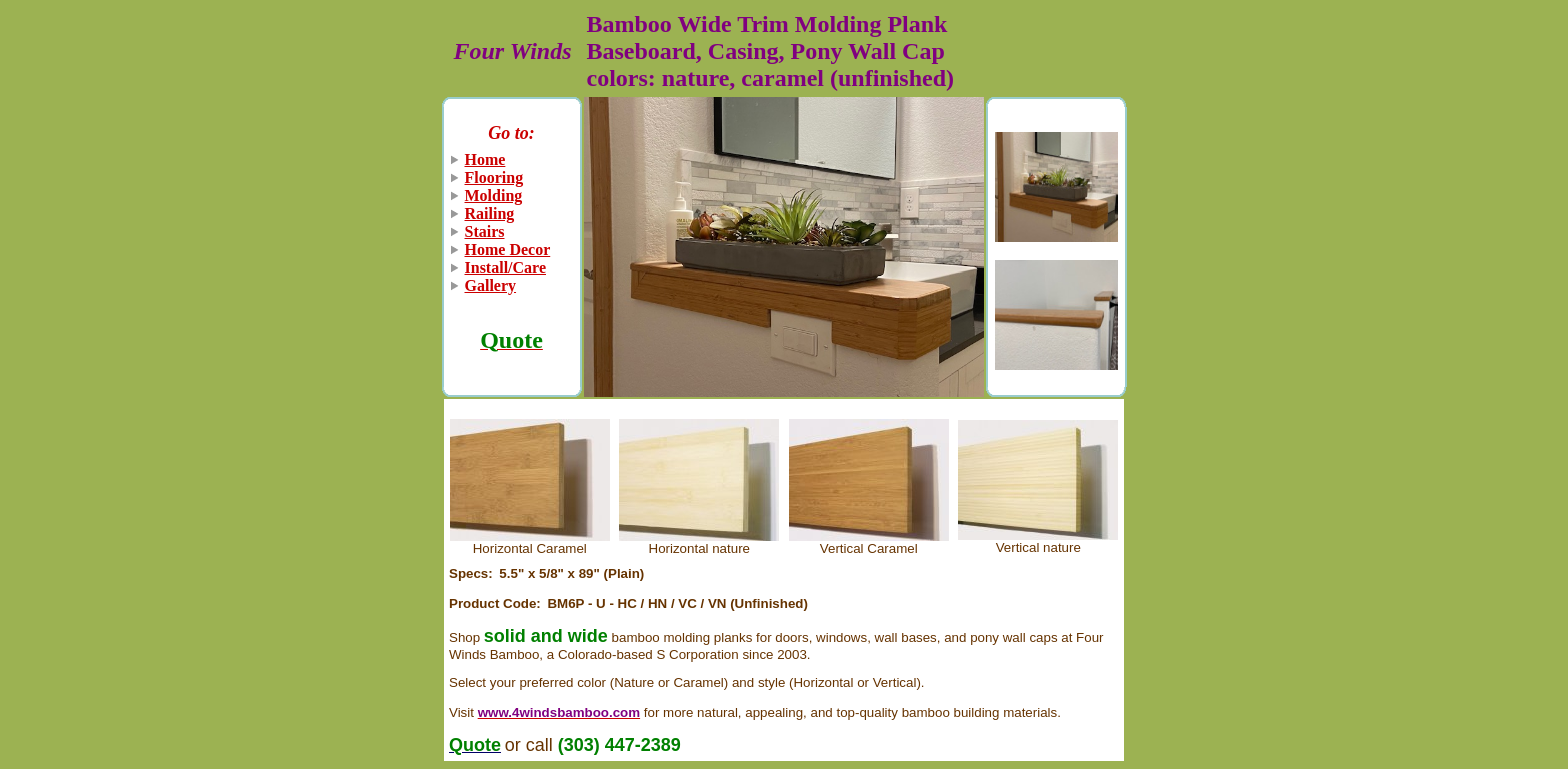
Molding (494, 195)
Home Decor (508, 249)
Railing (490, 213)
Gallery (491, 285)
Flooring (494, 177)
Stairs (485, 231)
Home (485, 159)
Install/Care (505, 267)
